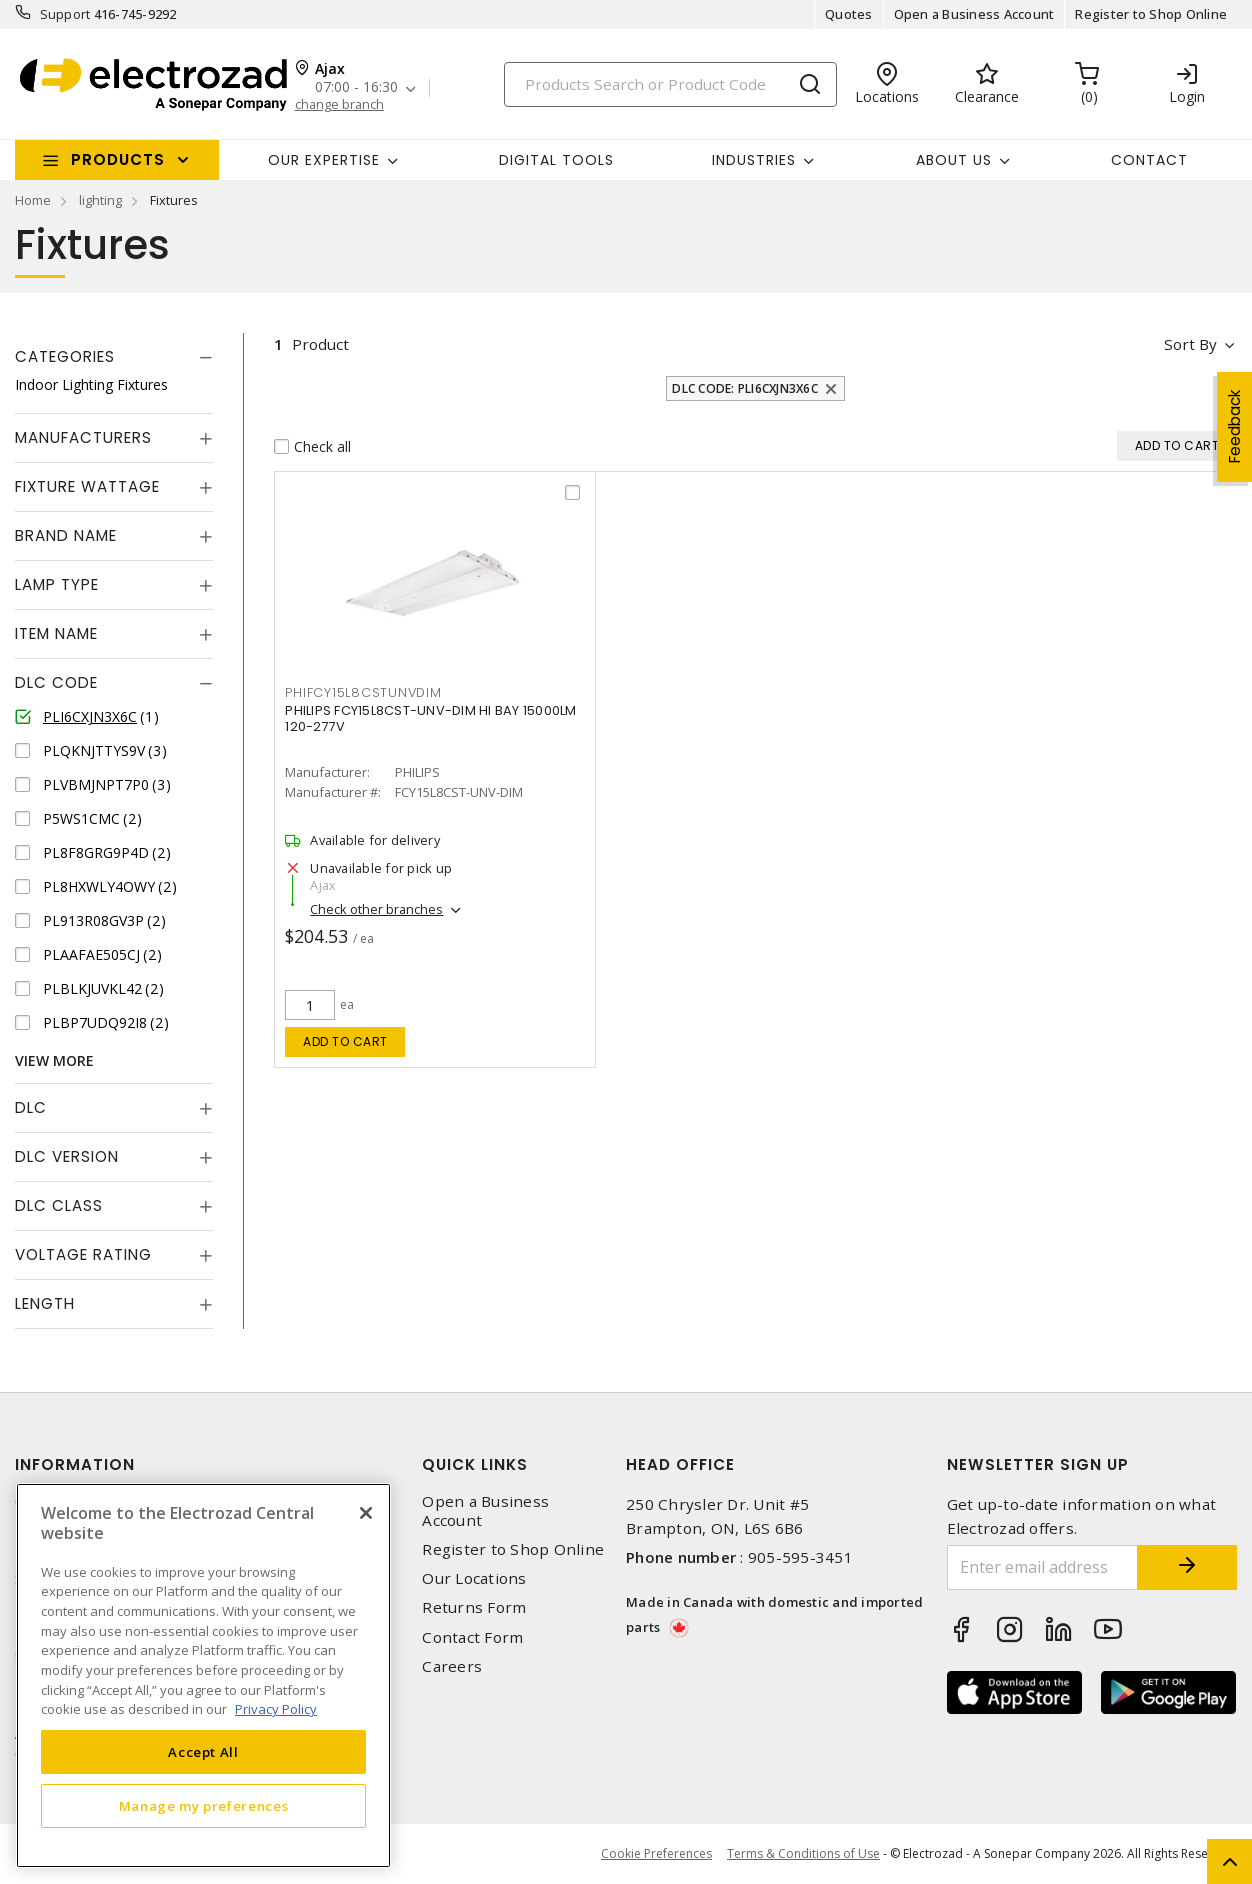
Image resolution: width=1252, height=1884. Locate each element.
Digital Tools (556, 160)
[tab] (114, 357)
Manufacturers (83, 437)
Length (45, 1303)
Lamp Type (57, 584)
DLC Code (56, 682)
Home (33, 200)
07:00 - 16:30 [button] (356, 87)
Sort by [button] (1190, 344)
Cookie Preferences (656, 1854)
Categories (65, 356)
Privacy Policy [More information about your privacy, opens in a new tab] (276, 1709)
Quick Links (475, 1464)
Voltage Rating (83, 1254)
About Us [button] (954, 160)
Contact (1149, 160)
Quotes (849, 14)
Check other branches (376, 909)
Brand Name (66, 535)
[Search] (670, 84)
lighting (100, 200)
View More (54, 1060)
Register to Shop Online (1151, 14)
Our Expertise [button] (324, 160)
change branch (339, 104)
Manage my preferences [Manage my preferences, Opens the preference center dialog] (204, 1806)
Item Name (56, 633)
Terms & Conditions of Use (803, 1853)
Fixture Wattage (87, 486)
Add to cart (345, 1041)
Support (65, 14)
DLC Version (67, 1156)
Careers (452, 1666)
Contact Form (472, 1637)
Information (75, 1464)
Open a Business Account (974, 14)
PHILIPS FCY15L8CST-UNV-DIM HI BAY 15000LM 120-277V (430, 718)
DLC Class (59, 1205)
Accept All (203, 1752)
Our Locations (474, 1578)
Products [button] (118, 159)
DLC (31, 1107)
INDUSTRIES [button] (754, 160)
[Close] (366, 1513)
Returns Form (474, 1607)
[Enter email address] (1043, 1567)
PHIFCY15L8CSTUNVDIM (363, 692)
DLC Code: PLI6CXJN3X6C (745, 388)
